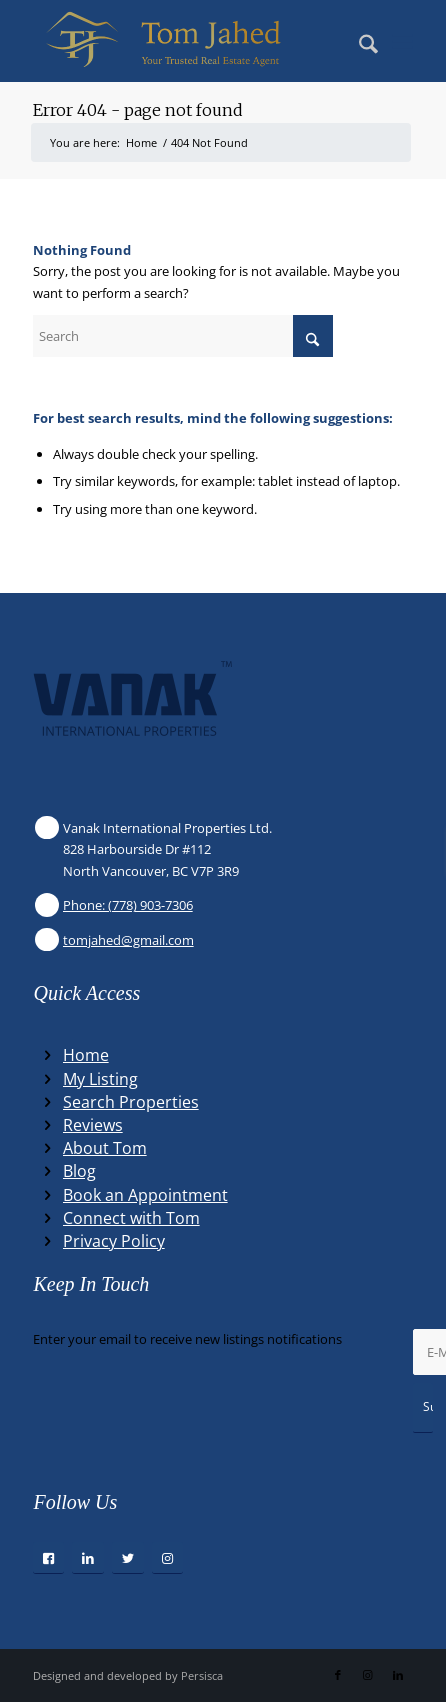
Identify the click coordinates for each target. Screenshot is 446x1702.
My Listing (100, 1079)
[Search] (358, 41)
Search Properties (131, 1102)
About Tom (105, 1148)
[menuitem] (358, 41)
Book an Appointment (145, 1195)
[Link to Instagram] (368, 1675)
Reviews (93, 1125)
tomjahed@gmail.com (128, 940)
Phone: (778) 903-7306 (128, 905)
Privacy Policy (114, 1241)
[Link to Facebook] (338, 1675)
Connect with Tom (131, 1218)
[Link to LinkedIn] (398, 1675)
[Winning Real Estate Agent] (184, 41)
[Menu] (402, 41)
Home (86, 1055)
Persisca (202, 1675)
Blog (79, 1171)
